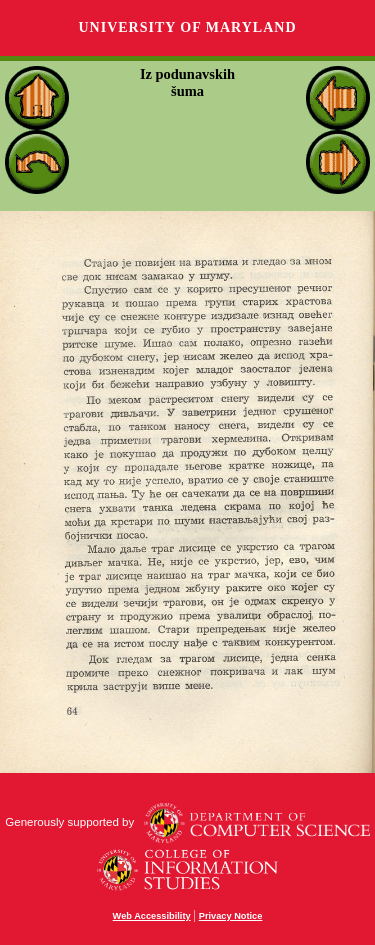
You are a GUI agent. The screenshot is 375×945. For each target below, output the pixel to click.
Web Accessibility (152, 916)
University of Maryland (187, 27)
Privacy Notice (231, 916)
